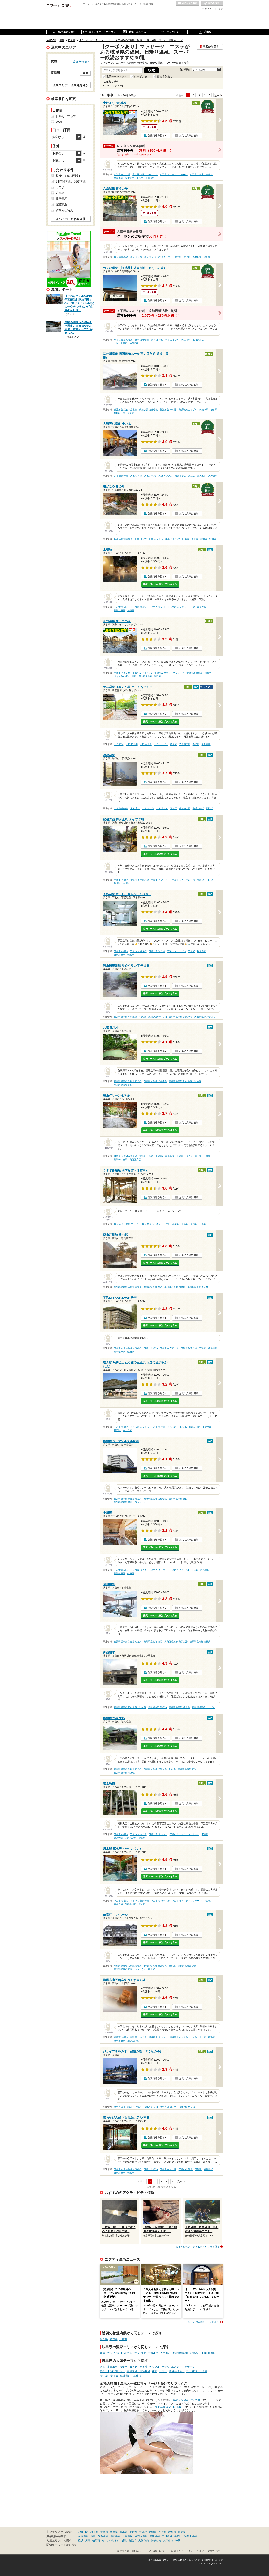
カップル (154, 2366)
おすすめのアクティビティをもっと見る (197, 2246)
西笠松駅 (197, 257)
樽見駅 (175, 1224)
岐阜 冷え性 (150, 257)
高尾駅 (193, 1224)
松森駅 (214, 409)
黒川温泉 (167, 2536)
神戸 (177, 2540)
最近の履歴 (212, 3)
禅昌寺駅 (201, 607)
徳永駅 (117, 883)
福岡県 (182, 2531)
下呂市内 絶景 (158, 1427)
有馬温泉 (103, 2536)
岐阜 (102, 2352)
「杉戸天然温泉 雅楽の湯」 (187, 2400)
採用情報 (218, 2560)
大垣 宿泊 (118, 744)
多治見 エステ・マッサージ (173, 174)
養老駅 (173, 744)
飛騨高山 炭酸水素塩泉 (125, 1156)
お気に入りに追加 (188, 135)
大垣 (109, 2352)
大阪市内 (143, 2540)
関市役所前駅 (145, 676)
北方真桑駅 (198, 339)
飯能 (124, 2540)
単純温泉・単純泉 (130, 2375)
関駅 (134, 676)
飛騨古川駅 (133, 2040)
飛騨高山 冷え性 (184, 1156)
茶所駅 (194, 539)
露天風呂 (112, 2366)
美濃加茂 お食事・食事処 (198, 673)
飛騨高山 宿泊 (146, 1156)
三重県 (123, 2339)
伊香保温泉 (141, 2536)
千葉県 (104, 2531)
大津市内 (168, 2540)
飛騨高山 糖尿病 (168, 2106)
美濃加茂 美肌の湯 (139, 880)
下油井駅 (206, 1427)
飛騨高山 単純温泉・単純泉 (127, 2106)
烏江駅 (196, 744)
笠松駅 (187, 257)
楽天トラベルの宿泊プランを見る (160, 584)
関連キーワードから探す (61, 2544)
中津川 (118, 2352)
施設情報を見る (156, 135)
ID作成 (219, 8)
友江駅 (191, 475)
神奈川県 (83, 2531)
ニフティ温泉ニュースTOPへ (203, 2322)
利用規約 (206, 2560)
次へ (217, 95)
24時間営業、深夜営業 (71, 181)
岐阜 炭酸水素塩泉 (123, 339)
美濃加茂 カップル (188, 409)
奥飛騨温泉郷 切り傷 (174, 1287)
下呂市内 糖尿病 (138, 607)
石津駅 (173, 808)
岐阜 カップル (165, 257)
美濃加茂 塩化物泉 (148, 409)
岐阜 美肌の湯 (121, 257)
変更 (85, 73)
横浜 (80, 2540)
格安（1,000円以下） (112, 2371)
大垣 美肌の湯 (121, 475)
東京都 (133, 2531)
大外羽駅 (212, 475)
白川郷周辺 (208, 2352)
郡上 (143, 2352)
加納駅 (203, 539)
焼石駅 (130, 610)
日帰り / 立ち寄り (67, 116)
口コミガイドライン (182, 2551)
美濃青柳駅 (180, 475)
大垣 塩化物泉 (121, 808)
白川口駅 (127, 1430)
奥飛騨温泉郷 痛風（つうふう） (130, 1502)
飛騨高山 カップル (158, 2037)
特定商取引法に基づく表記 (186, 2560)
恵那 (136, 2352)
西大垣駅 (201, 475)
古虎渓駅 (149, 178)
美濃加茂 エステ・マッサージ (169, 673)
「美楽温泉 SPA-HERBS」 (168, 2406)
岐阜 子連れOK (172, 539)
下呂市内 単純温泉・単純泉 (127, 1348)
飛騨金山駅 (194, 1427)
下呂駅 (191, 607)
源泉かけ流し (177, 2371)
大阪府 (143, 2531)
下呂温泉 (127, 2536)
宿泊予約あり (165, 76)
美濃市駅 (203, 409)
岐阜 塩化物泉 (142, 339)
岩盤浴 (60, 193)
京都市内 (156, 2540)
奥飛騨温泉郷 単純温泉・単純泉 (130, 1016)
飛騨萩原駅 (119, 610)
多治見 (128, 2352)
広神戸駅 (134, 343)
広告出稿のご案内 (157, 2551)
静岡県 (104, 2339)
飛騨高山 (195, 2352)
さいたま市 (113, 2540)
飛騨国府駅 (135, 1159)
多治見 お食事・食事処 (201, 174)
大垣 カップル (165, 475)
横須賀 (96, 2540)
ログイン (207, 8)
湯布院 (178, 2536)
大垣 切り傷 (136, 475)
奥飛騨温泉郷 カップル (203, 1707)
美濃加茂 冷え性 (168, 409)
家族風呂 (62, 204)
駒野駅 (209, 808)
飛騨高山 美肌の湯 (164, 1156)
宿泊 (102, 2366)
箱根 (93, 2536)
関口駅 (157, 676)
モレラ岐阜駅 (120, 343)
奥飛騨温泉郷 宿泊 (157, 1016)
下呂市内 (165, 2352)
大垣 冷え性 (150, 475)
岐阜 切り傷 (136, 257)
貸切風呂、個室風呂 (138, 2371)
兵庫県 (114, 2531)
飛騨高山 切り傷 (187, 2106)
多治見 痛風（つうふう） (145, 174)
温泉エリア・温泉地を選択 (71, 85)
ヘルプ (200, 2551)
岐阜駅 (207, 257)
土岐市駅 (118, 178)
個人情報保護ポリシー (159, 2560)
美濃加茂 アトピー (160, 880)
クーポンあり (142, 76)
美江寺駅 (185, 339)
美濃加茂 (153, 2352)
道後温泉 (154, 2536)
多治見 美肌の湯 (122, 174)
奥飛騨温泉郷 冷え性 (198, 1287)
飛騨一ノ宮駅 (120, 1159)
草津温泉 (83, 2536)
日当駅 (202, 1224)
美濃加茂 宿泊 (121, 880)
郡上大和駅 (198, 880)
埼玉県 (94, 2531)
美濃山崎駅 (198, 808)
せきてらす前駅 (122, 676)
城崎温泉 (115, 2536)
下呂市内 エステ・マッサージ (184, 1834)
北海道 (153, 2531)
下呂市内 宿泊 (121, 607)
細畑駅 (212, 539)
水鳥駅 (184, 1224)
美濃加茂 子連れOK (142, 673)
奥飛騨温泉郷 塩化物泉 (155, 1081)
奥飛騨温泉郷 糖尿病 (204, 1016)
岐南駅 (178, 257)
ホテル (165, 2366)
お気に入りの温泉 (187, 3)
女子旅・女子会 (109, 2375)
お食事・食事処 (128, 2366)
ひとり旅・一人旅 (196, 2371)
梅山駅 (117, 413)
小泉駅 (139, 178)
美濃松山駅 (184, 808)
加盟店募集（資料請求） (130, 2551)
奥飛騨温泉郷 (180, 2352)
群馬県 (123, 2531)
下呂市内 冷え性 (157, 607)
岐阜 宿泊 (118, 1224)
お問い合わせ (215, 2551)
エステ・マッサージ (183, 2366)
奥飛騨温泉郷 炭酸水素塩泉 (127, 1081)
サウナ (163, 2371)
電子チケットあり (116, 76)
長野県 (162, 2531)
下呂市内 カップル (176, 607)
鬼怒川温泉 (190, 2536)
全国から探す (82, 61)
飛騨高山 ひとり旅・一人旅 (183, 2037)
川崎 (87, 2540)
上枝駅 (207, 1156)
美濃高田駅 (184, 744)
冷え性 (143, 2366)
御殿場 (132, 2540)
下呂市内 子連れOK (177, 1427)
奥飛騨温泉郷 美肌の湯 (180, 1016)
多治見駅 (129, 178)
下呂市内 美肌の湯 (169, 1348)
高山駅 (198, 1156)
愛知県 (114, 2339)
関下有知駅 (128, 413)
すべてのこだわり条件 (71, 219)
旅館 (154, 2371)
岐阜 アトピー (133, 1224)
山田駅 (209, 880)
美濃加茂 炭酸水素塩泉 (125, 409)
